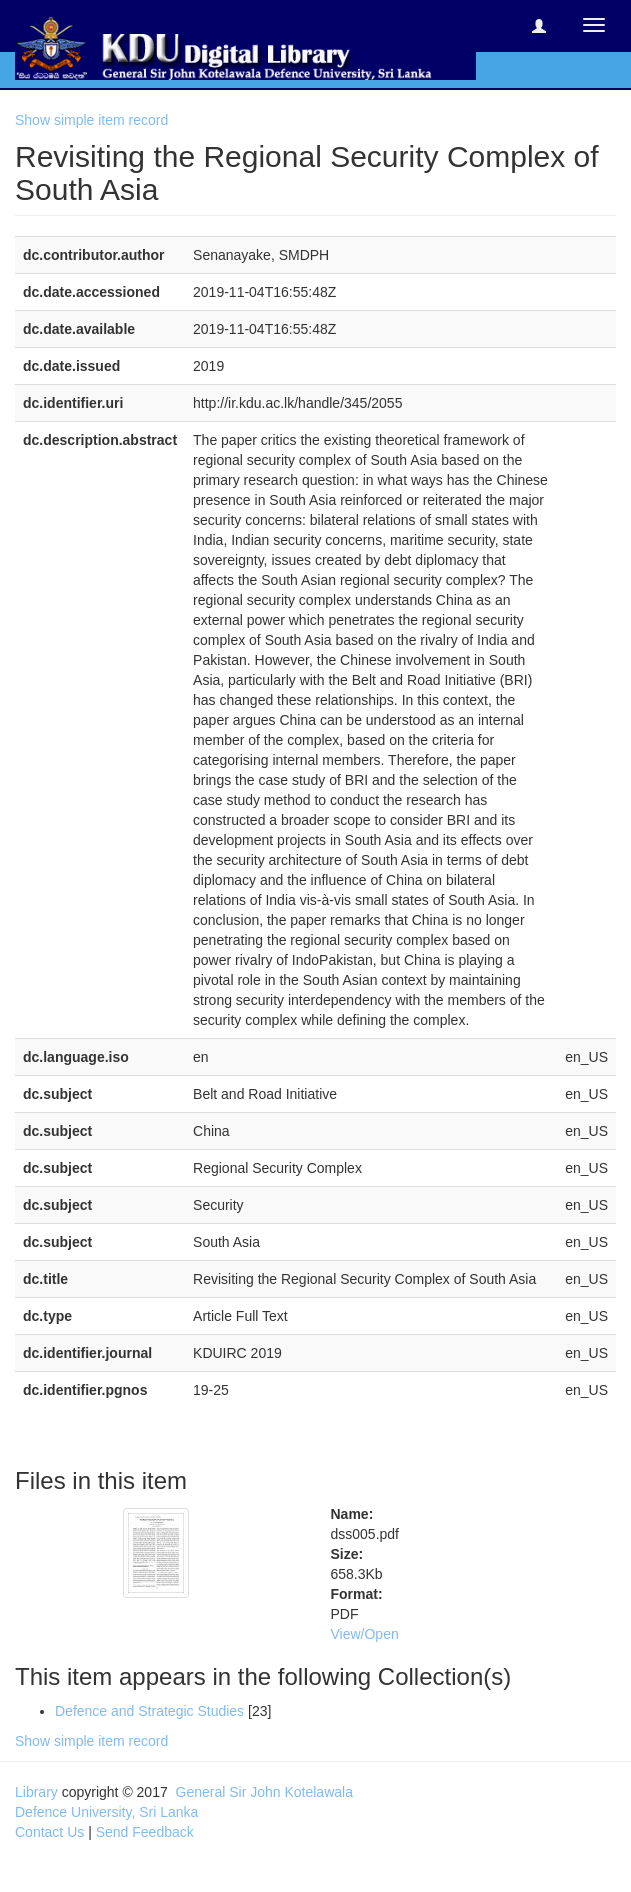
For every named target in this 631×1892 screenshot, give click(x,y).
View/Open (365, 1634)
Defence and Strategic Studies (149, 1711)
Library (36, 1792)
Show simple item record (91, 120)
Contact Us (49, 1832)
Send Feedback (145, 1832)
